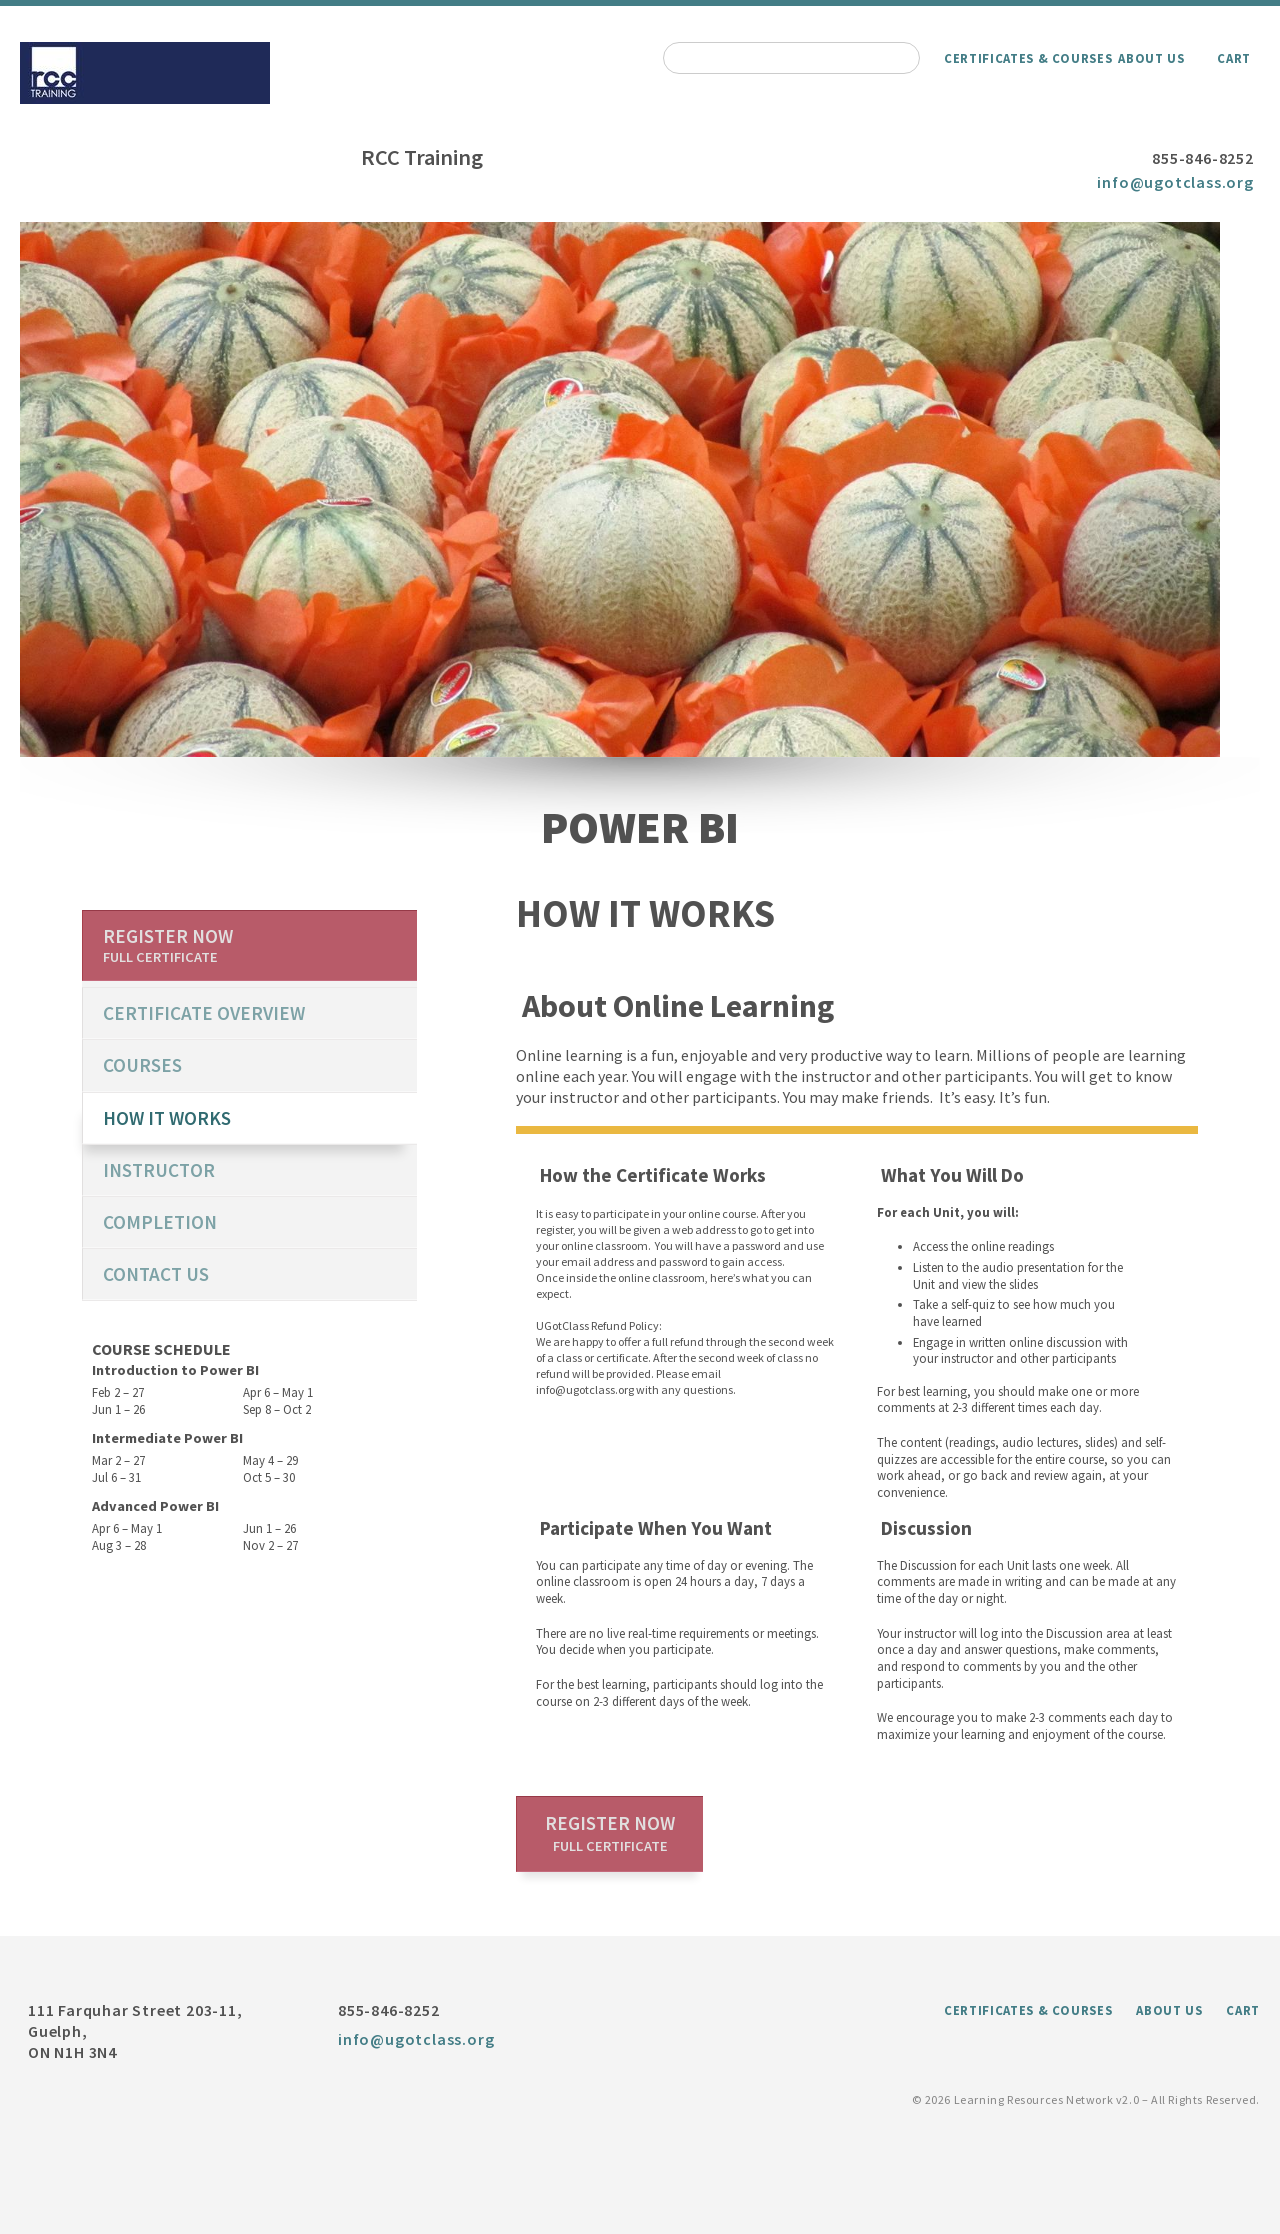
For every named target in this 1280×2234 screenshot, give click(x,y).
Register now (610, 1833)
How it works (167, 1118)
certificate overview (204, 1013)
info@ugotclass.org (1175, 182)
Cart (1234, 58)
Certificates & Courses (1028, 58)
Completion (160, 1222)
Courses (142, 1065)
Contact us (156, 1274)
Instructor (159, 1170)
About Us (1151, 58)
